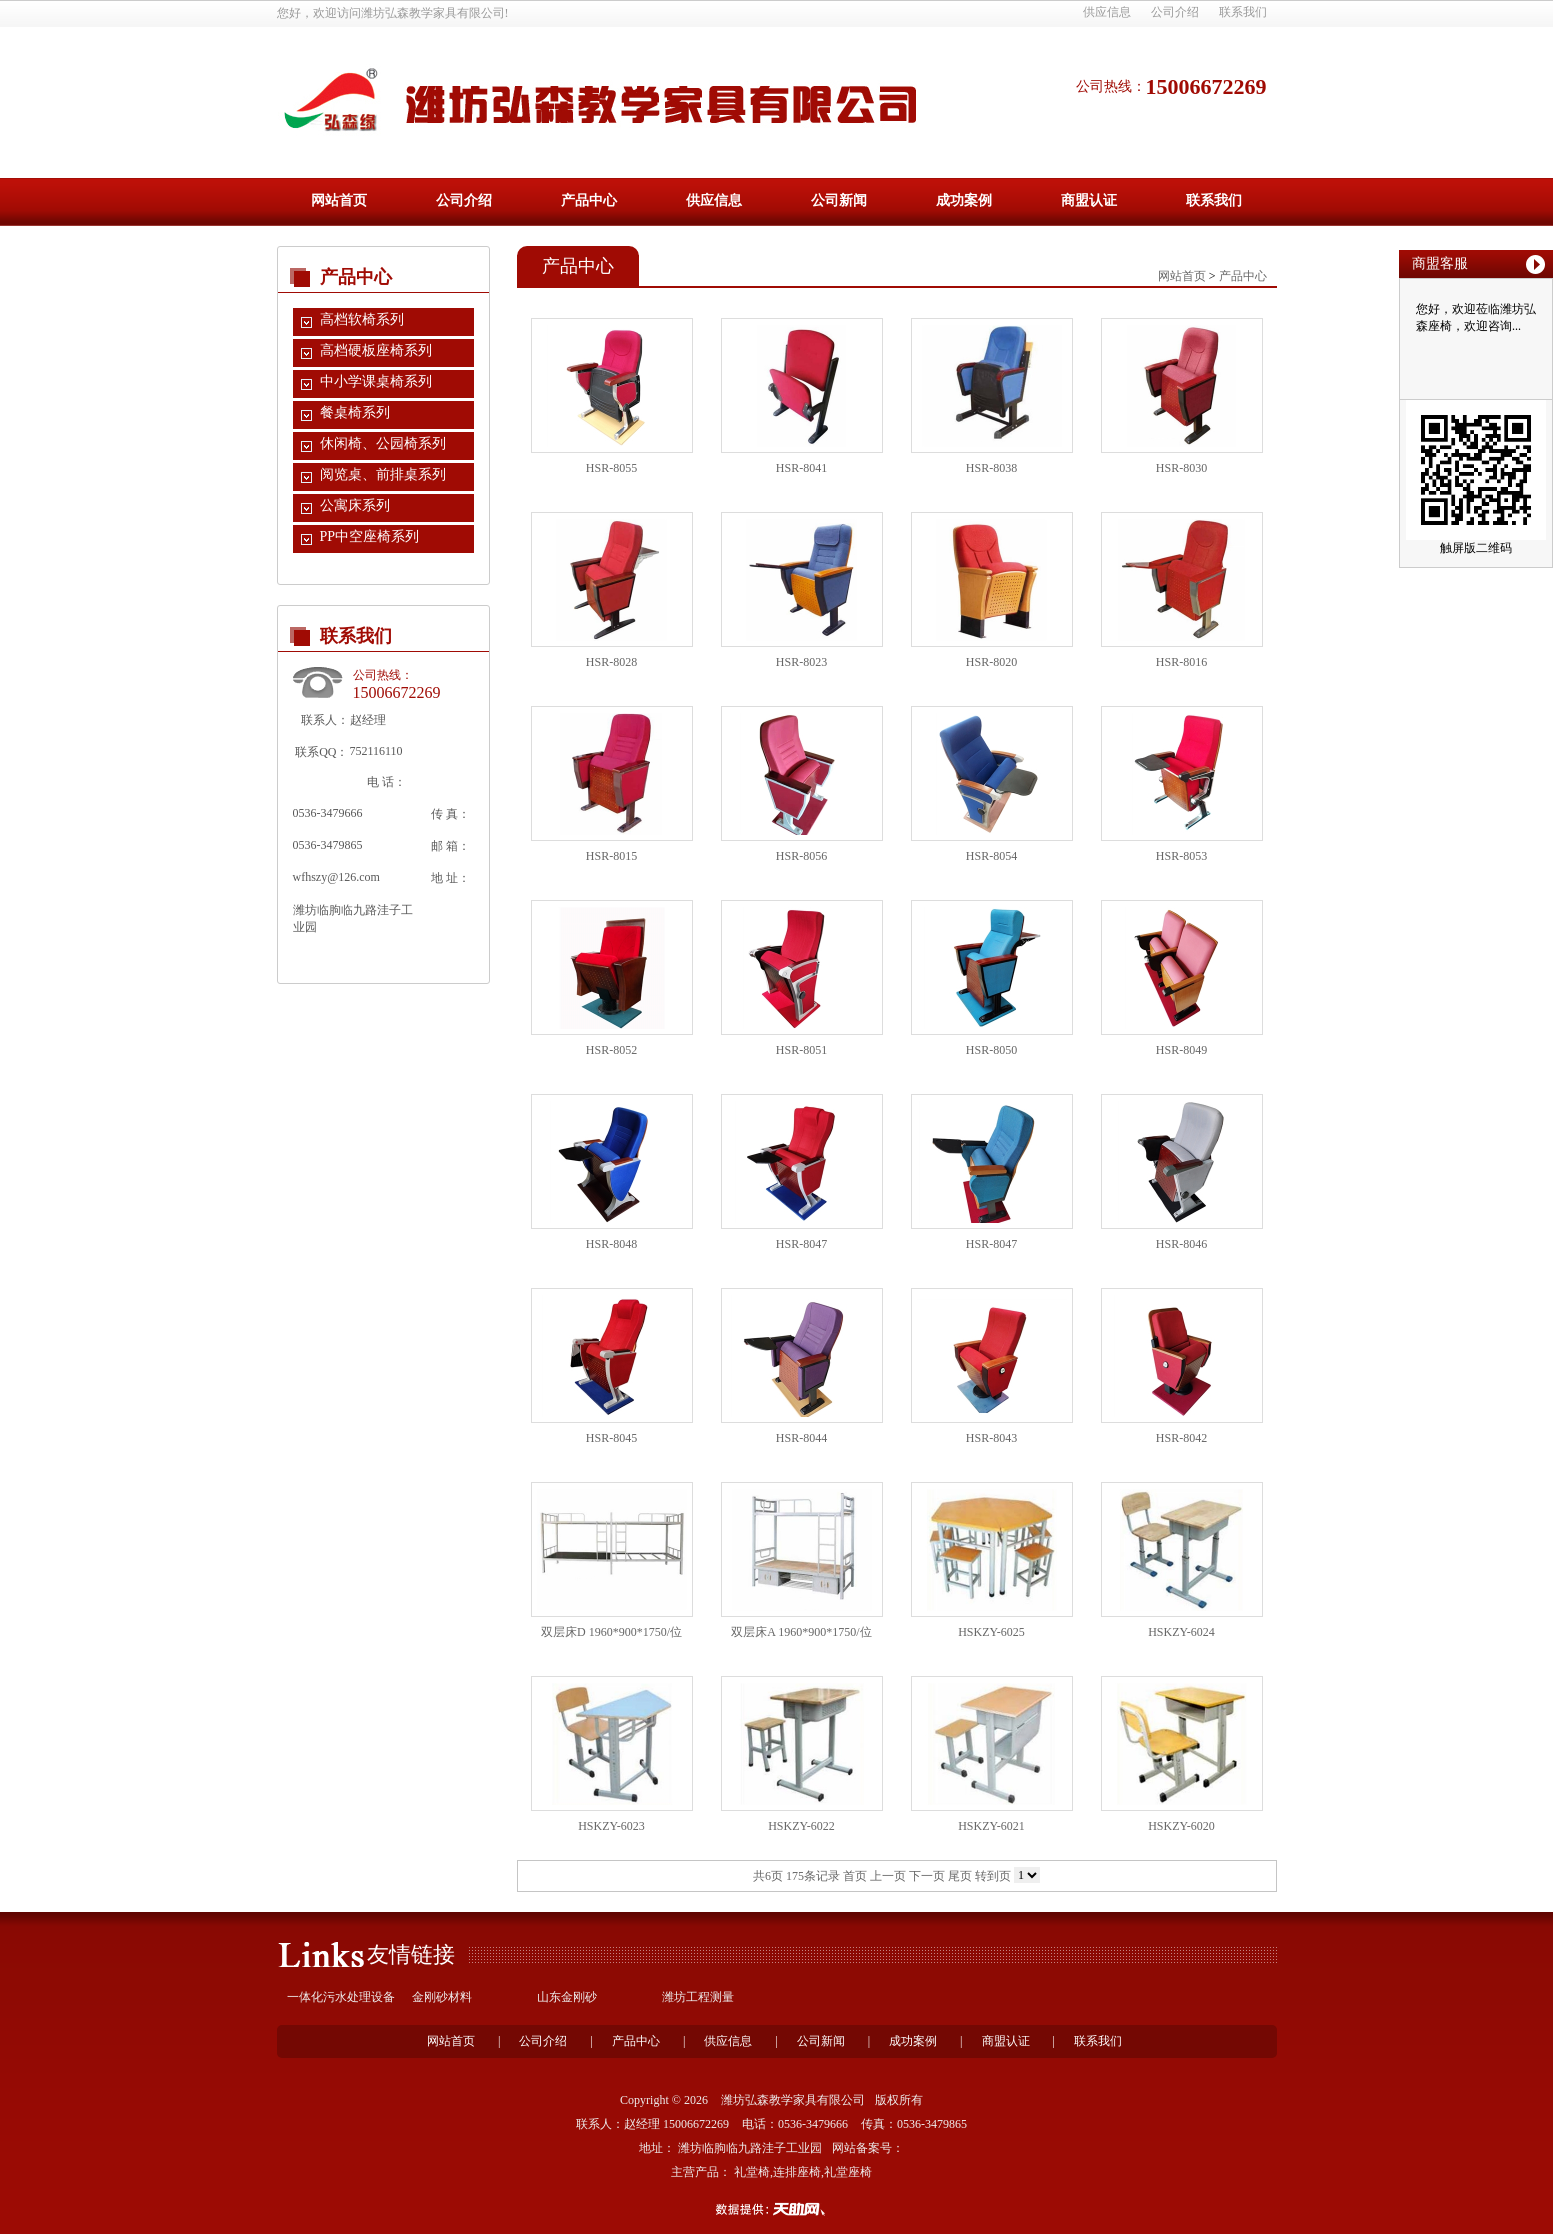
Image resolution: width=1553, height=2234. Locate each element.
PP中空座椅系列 (370, 536)
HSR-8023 (801, 662)
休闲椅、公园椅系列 (383, 443)
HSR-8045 (611, 1438)
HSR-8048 (611, 1244)
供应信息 (1107, 12)
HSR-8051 (801, 1050)
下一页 (927, 1876)
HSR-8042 (1181, 1438)
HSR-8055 (611, 468)
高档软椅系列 (362, 319)
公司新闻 (839, 200)
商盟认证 (1089, 200)
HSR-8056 (801, 856)
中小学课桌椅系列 (376, 381)
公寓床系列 (355, 505)
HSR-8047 (801, 1244)
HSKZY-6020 (1181, 1826)
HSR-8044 (801, 1438)
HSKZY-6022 (801, 1826)
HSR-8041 (801, 468)
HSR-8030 (1181, 468)
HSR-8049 (1181, 1050)
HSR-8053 (1181, 856)
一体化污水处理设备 (341, 1997)
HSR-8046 (1181, 1244)
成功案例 (964, 200)
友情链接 (411, 1954)
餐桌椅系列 (355, 412)
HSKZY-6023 (611, 1826)
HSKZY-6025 (991, 1632)
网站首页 (339, 200)
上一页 (888, 1876)
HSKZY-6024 (1181, 1632)
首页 (855, 1876)
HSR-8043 (991, 1438)
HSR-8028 (611, 662)
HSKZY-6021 (991, 1826)
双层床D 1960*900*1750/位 (611, 1632)
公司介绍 (1175, 12)
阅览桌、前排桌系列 (383, 474)
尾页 (960, 1876)
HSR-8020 (991, 662)
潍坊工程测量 (698, 1997)
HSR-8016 (1181, 662)
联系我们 (1243, 12)
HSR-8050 (991, 1050)
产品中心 (589, 200)
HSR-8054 (991, 856)
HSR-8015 (611, 856)
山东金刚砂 (567, 1997)
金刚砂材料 (442, 1997)
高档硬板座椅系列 (376, 350)
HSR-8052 (611, 1050)
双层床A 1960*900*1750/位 (801, 1632)
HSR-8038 (991, 468)
